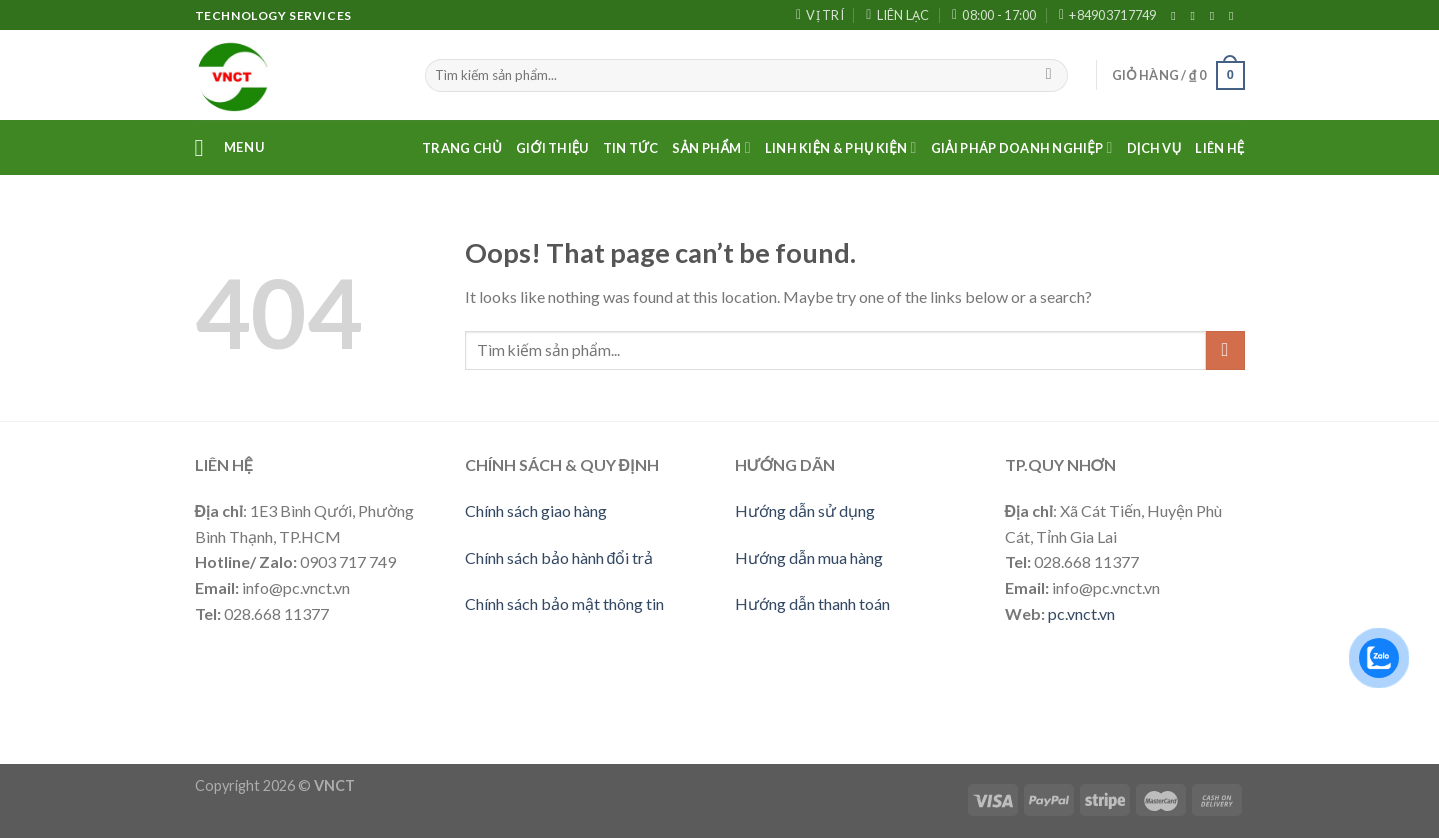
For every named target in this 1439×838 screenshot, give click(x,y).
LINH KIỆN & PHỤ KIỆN (841, 147)
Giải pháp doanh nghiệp (1022, 147)
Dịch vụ (1154, 148)
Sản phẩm (711, 147)
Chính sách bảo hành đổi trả (559, 557)
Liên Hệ (1219, 148)
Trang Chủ (462, 148)
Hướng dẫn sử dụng (805, 510)
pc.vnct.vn (1081, 613)
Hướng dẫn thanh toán (812, 603)
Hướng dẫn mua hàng (809, 557)
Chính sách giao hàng (536, 510)
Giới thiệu (552, 148)
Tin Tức (631, 148)
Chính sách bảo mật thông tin (564, 603)
